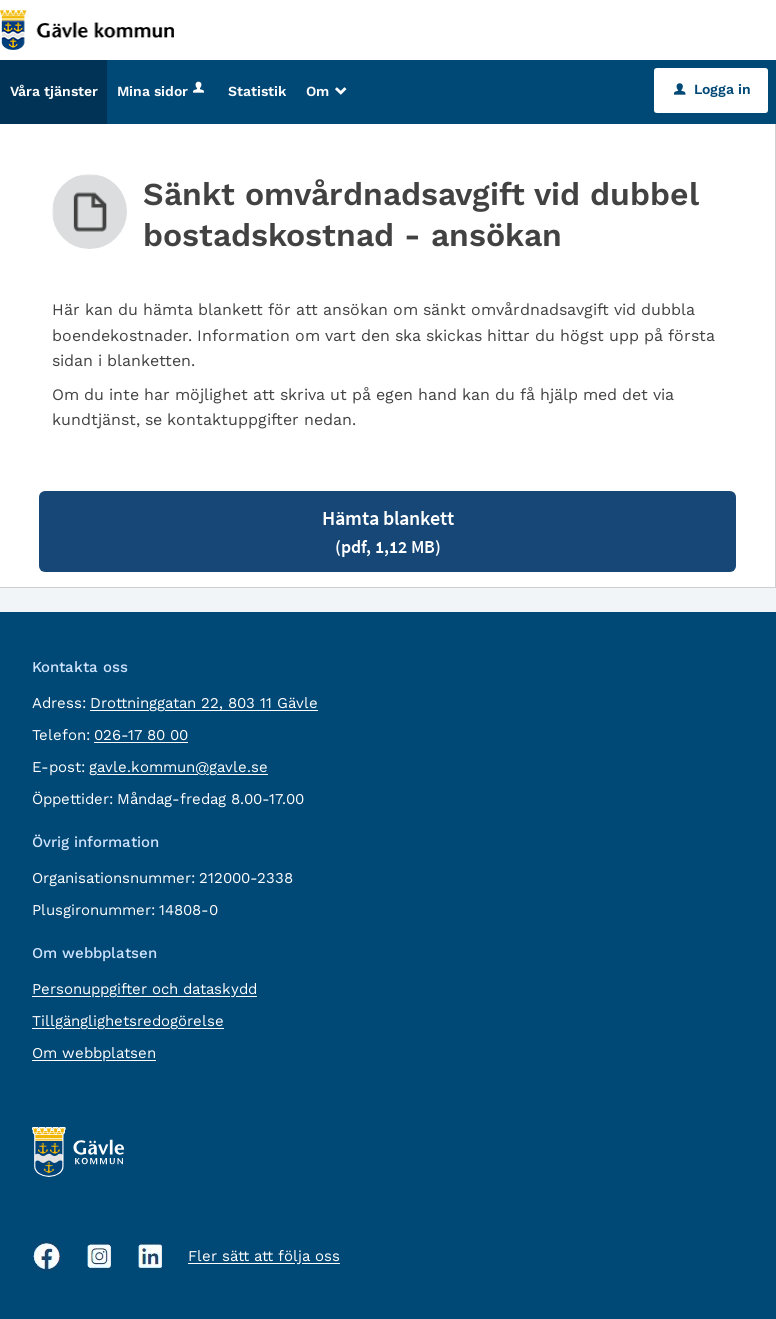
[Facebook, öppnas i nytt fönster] (47, 1256)
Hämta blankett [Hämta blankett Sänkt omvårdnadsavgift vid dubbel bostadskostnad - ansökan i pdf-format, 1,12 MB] (388, 531)
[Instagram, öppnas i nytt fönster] (99, 1256)
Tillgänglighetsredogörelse (128, 1021)
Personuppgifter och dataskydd (144, 989)
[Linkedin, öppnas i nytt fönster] (150, 1256)
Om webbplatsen (94, 1053)
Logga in (712, 89)
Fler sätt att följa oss (264, 1256)
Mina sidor (162, 91)
